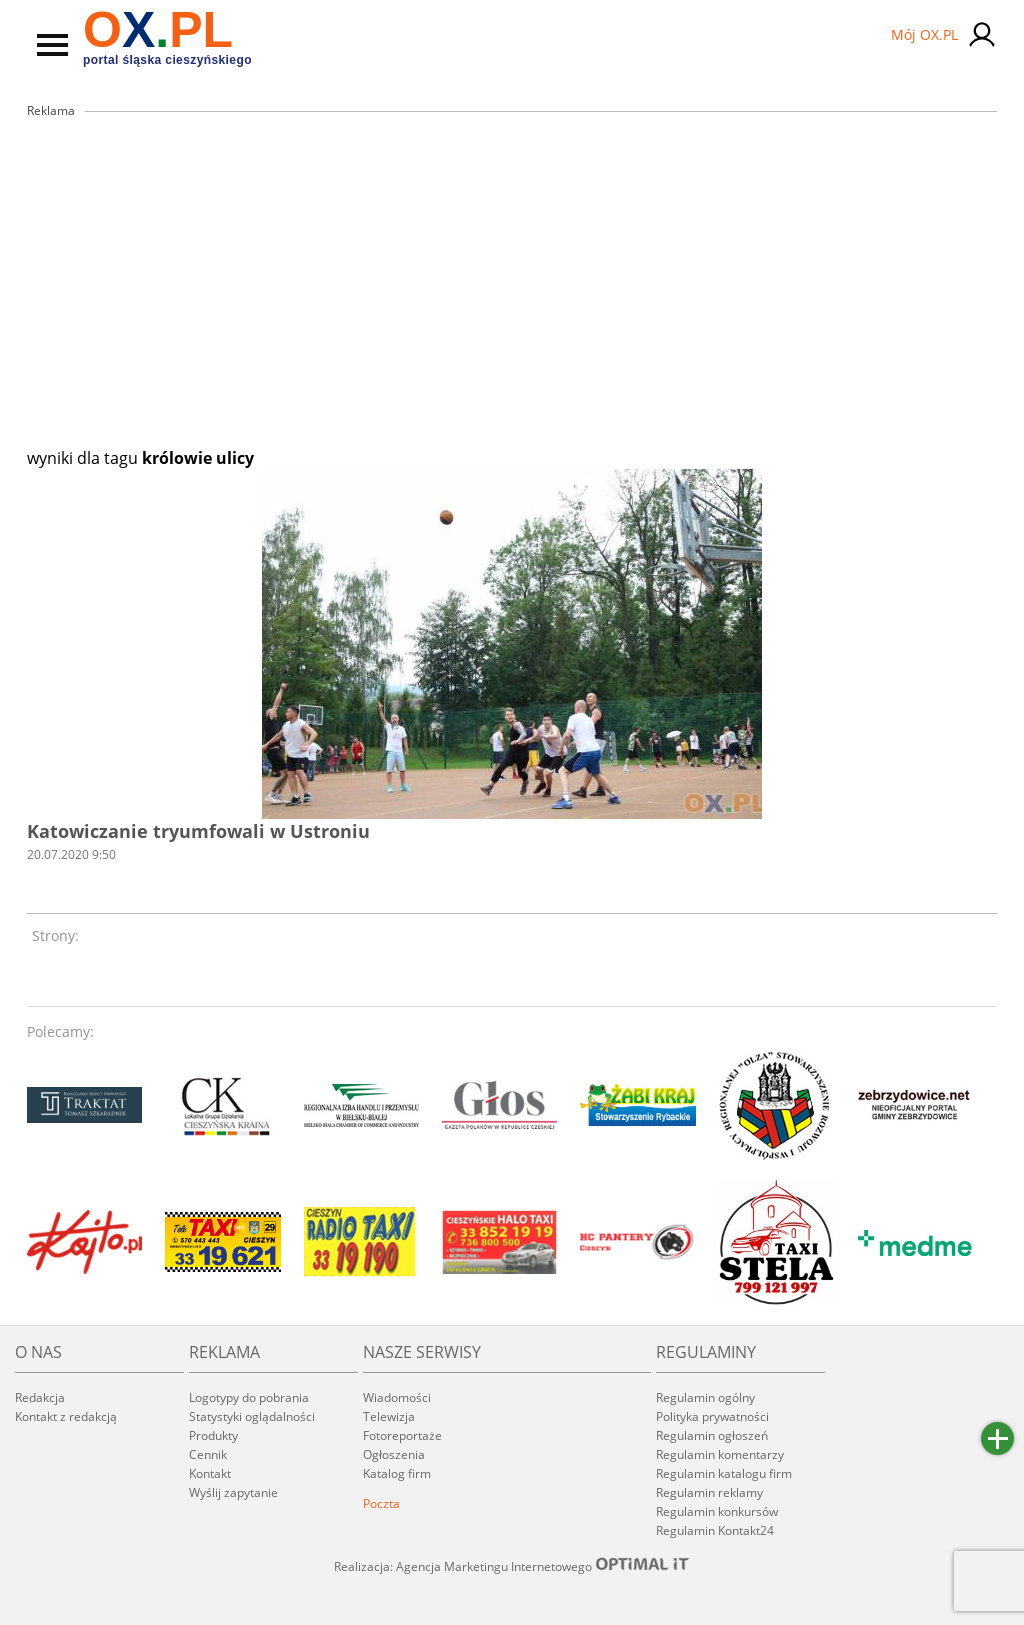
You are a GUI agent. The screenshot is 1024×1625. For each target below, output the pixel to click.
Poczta (381, 1503)
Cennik (208, 1454)
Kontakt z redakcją (66, 1416)
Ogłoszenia (394, 1454)
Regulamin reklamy (709, 1492)
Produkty (213, 1435)
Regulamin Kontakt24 (715, 1530)
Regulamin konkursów (717, 1511)
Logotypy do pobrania (249, 1397)
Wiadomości (397, 1397)
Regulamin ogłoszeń (712, 1435)
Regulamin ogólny (705, 1397)
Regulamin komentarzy (720, 1454)
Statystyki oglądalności (252, 1416)
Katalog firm (397, 1473)
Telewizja (389, 1416)
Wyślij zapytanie (233, 1492)
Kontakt (210, 1473)
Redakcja (40, 1397)
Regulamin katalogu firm (724, 1473)
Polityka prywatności (712, 1416)
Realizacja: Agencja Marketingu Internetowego (512, 1566)
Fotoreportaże (402, 1435)
